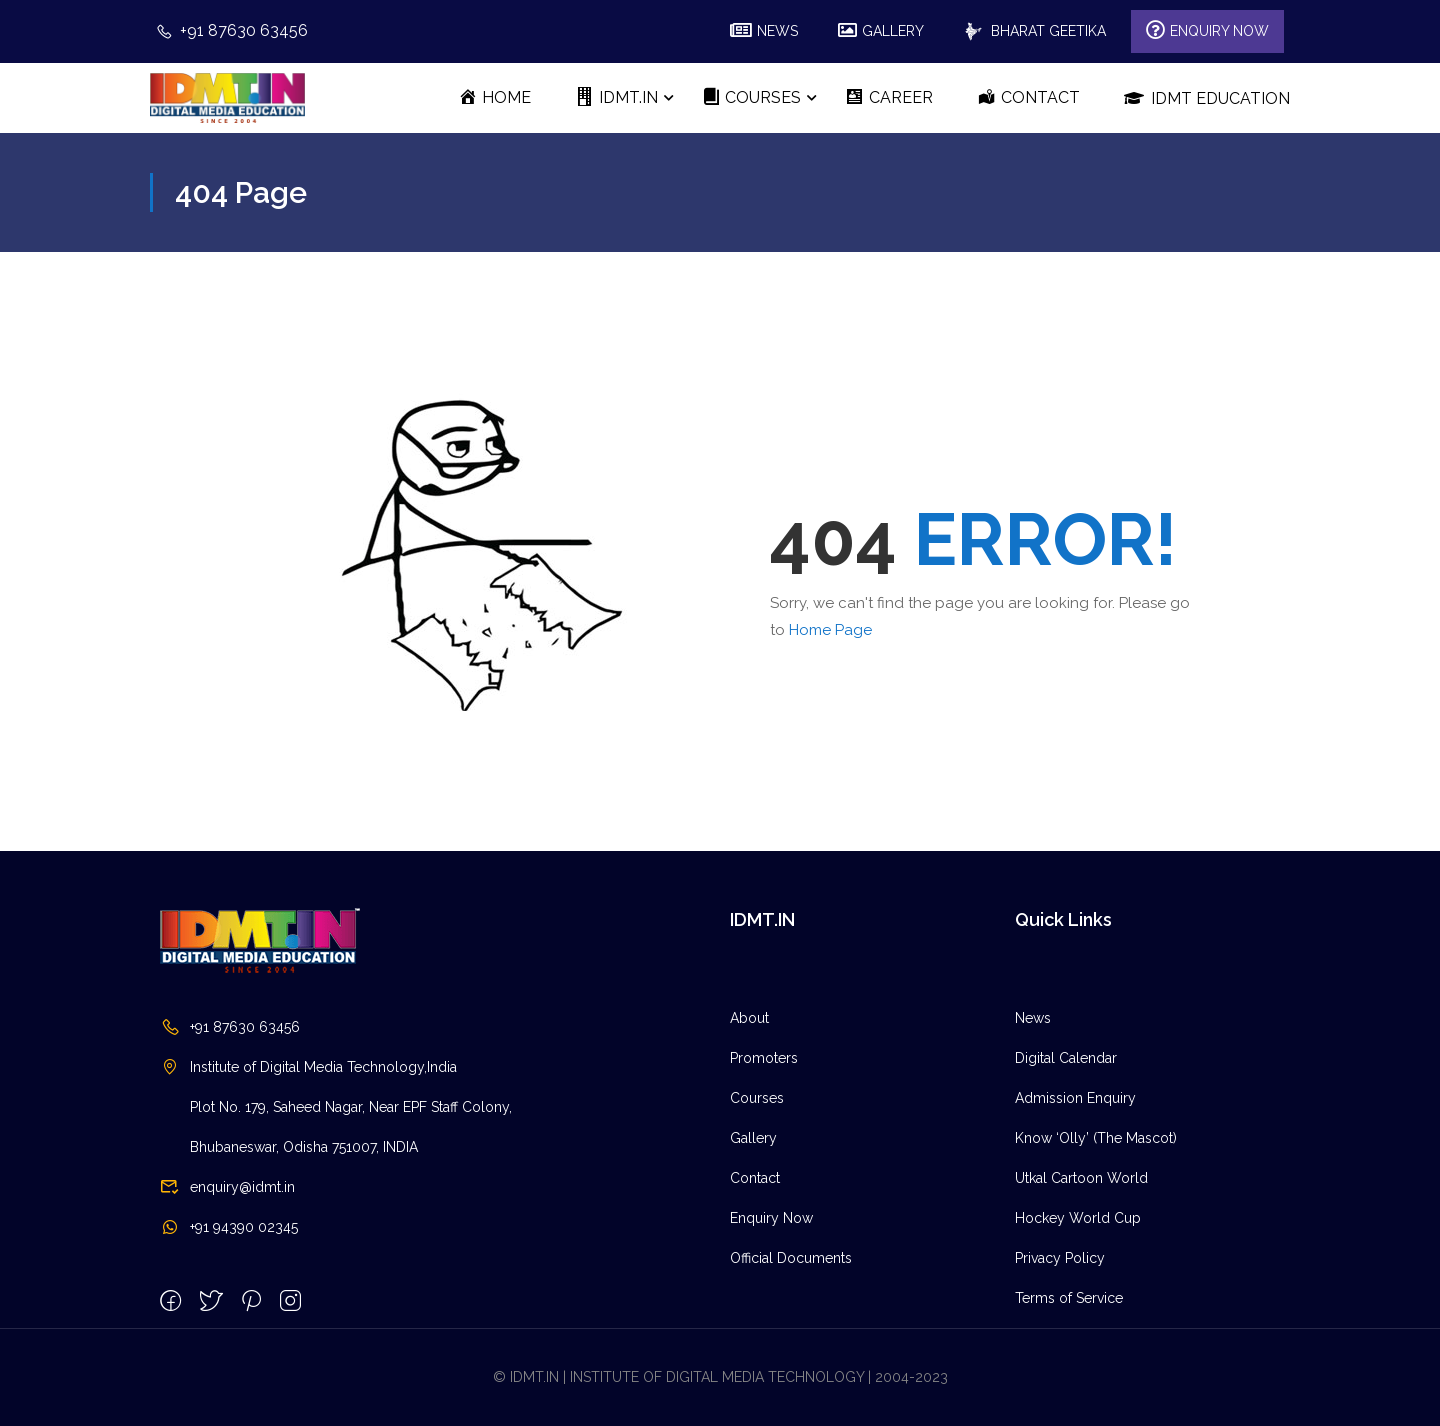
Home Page (830, 630)
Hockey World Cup (1078, 1351)
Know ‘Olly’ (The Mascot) (1096, 1271)
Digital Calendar (1066, 1191)
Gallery (753, 1271)
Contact (755, 1311)
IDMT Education (1207, 98)
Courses (757, 1231)
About (749, 1151)
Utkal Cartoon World (1081, 1311)
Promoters (764, 1191)
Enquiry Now (771, 1351)
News (1033, 1151)
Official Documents (791, 1391)
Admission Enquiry (1075, 1231)
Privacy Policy (1060, 1391)
